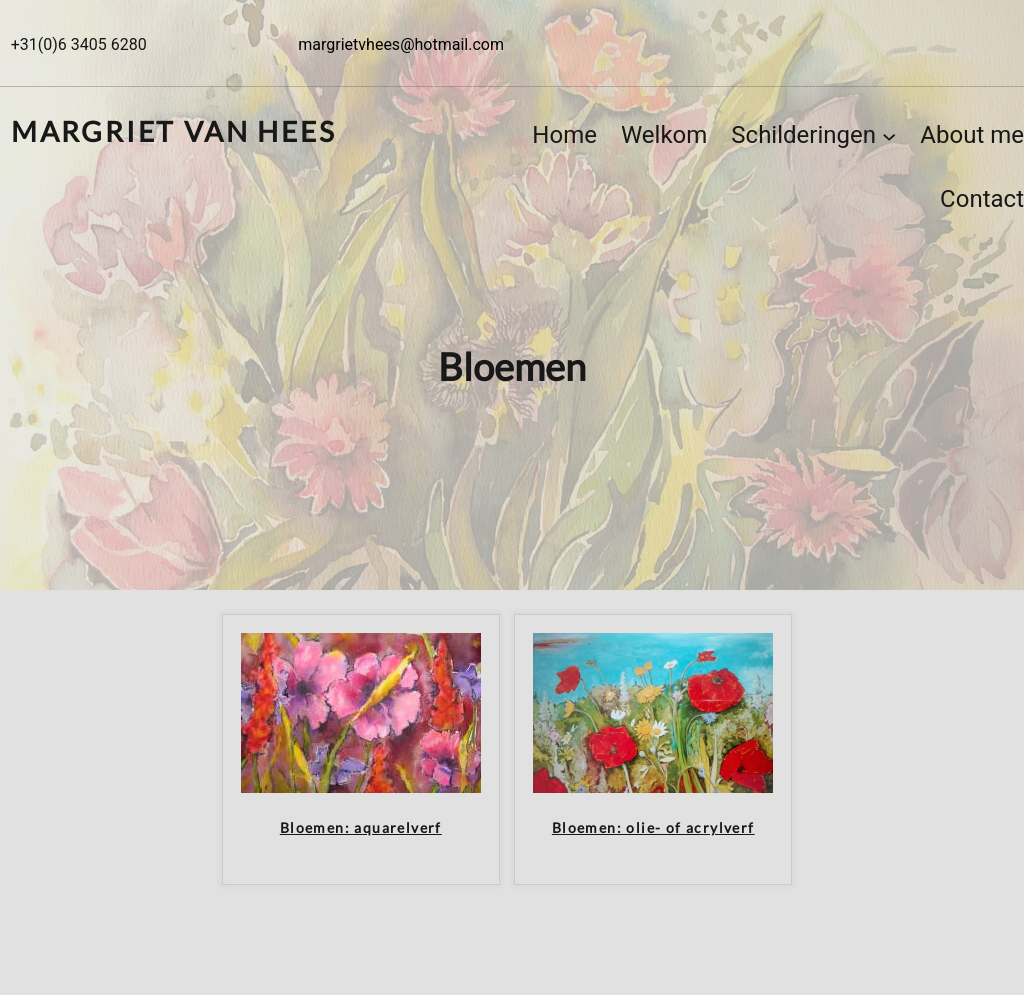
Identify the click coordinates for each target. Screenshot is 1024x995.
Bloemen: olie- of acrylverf (653, 828)
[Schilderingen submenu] (889, 135)
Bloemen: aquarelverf (361, 828)
